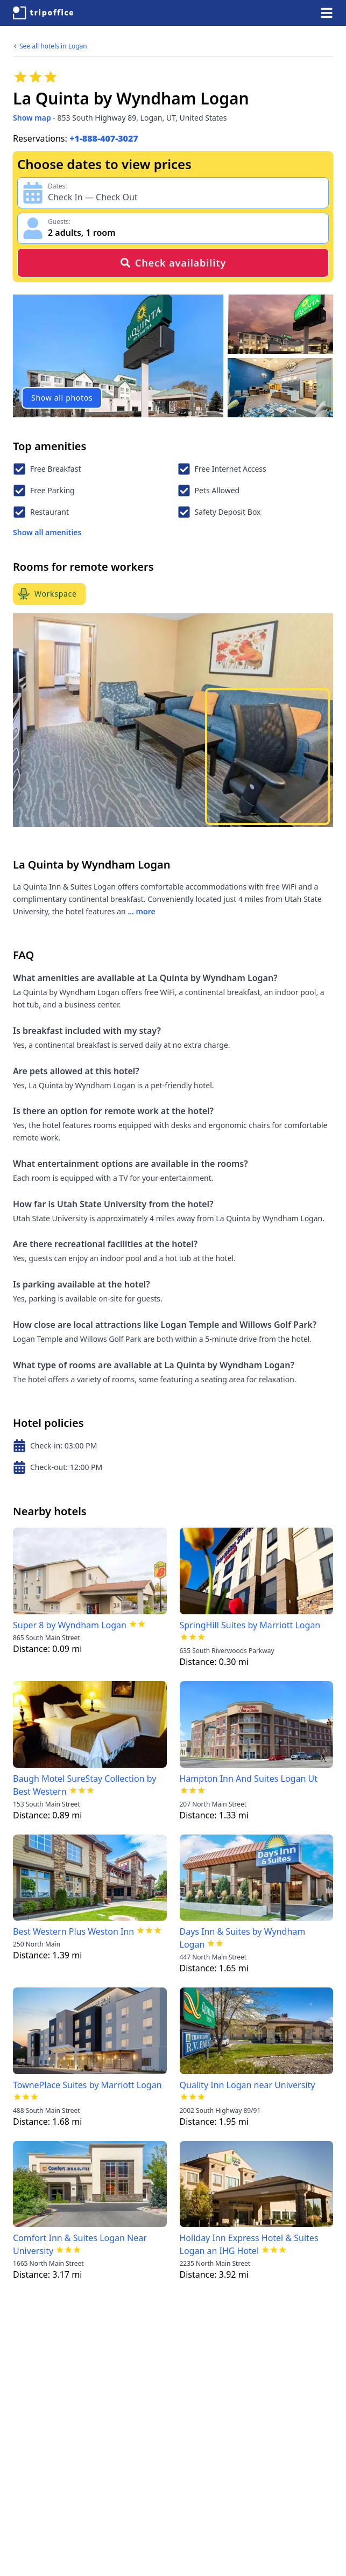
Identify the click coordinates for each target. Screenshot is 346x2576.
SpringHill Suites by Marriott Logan (250, 1625)
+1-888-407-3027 (103, 138)
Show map (32, 118)
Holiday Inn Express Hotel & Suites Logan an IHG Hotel (249, 2244)
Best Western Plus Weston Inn (73, 1931)
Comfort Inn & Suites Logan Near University (80, 2244)
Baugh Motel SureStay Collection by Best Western (84, 1785)
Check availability (173, 262)
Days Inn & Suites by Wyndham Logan (243, 1938)
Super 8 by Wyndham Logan (69, 1625)
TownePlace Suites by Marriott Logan (87, 2085)
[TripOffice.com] (43, 12)
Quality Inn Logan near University (247, 2085)
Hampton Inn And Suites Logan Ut (248, 1778)
